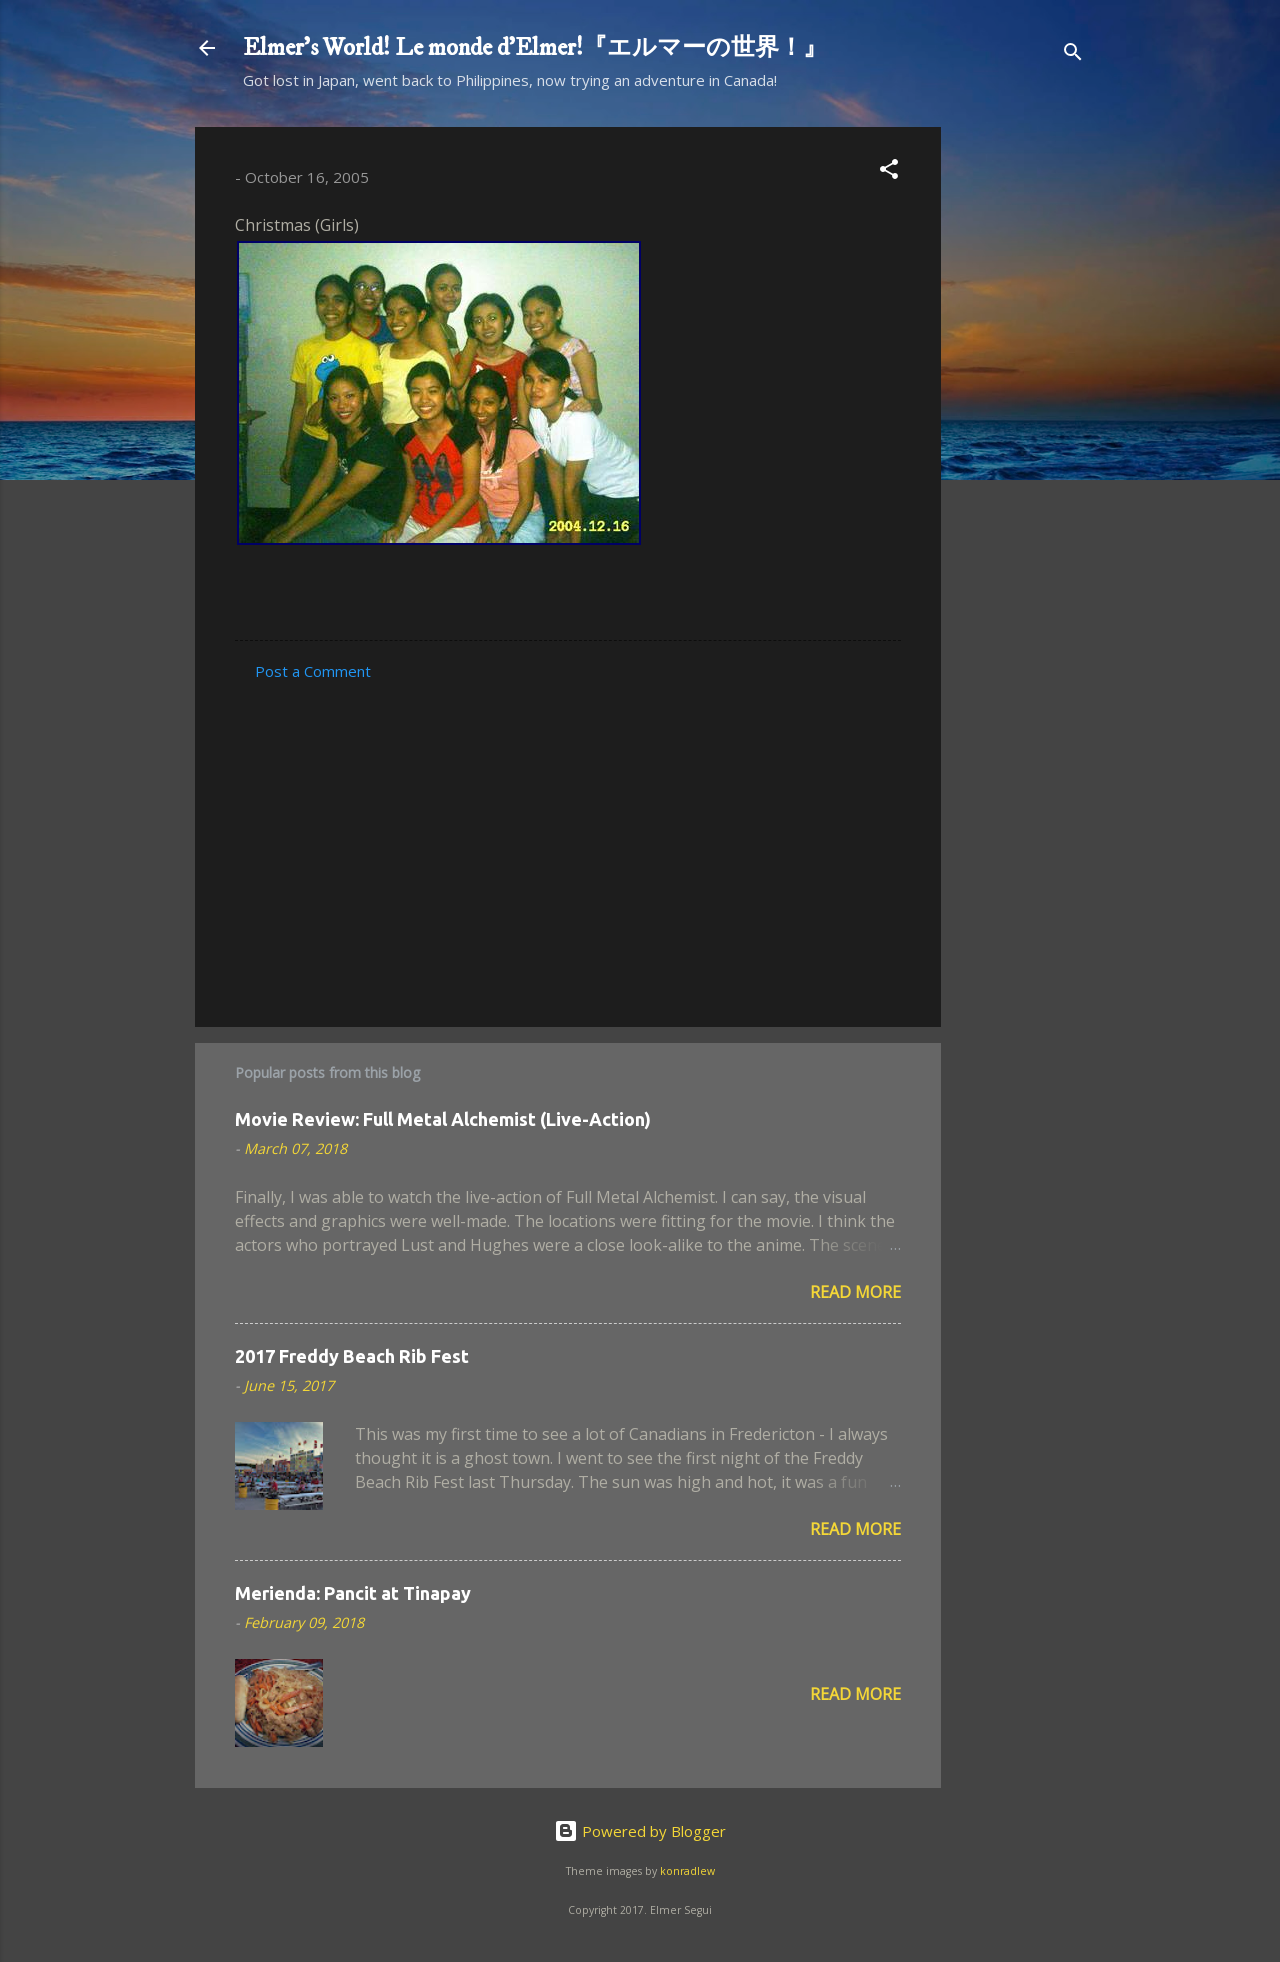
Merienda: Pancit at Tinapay (353, 1593)
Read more (855, 1292)
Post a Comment (313, 671)
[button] (889, 172)
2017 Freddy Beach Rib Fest (352, 1356)
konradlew (687, 1871)
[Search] (1073, 54)
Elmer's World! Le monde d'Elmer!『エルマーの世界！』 (535, 48)
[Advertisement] (1021, 427)
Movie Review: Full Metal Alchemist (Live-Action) (443, 1119)
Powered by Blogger (640, 1831)
